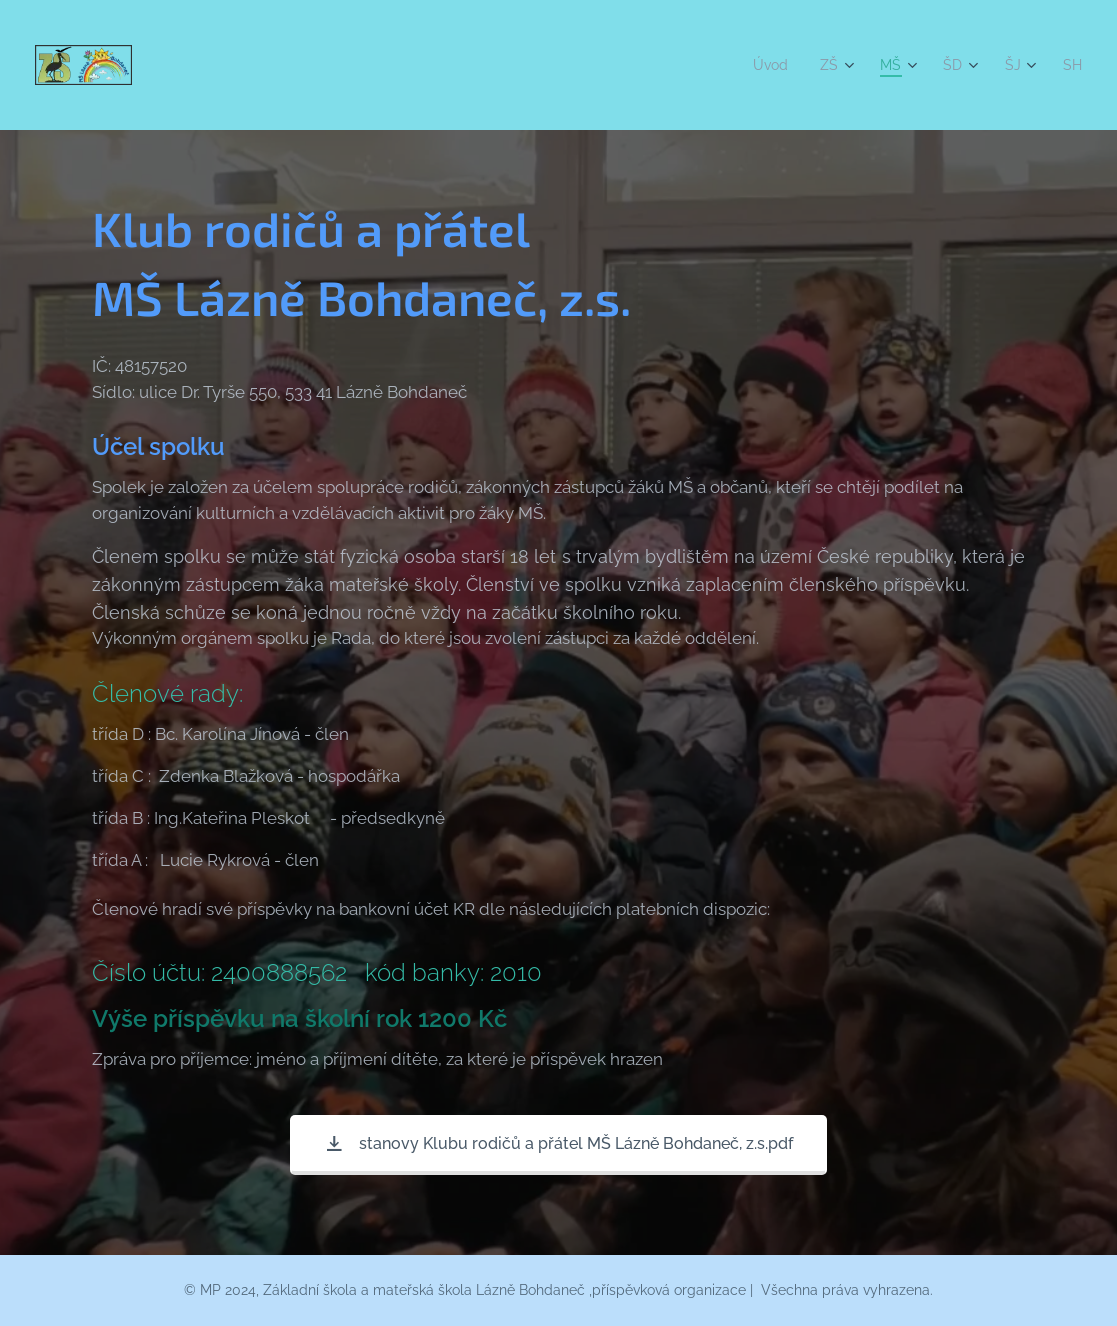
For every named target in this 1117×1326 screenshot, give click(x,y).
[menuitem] (766, 65)
